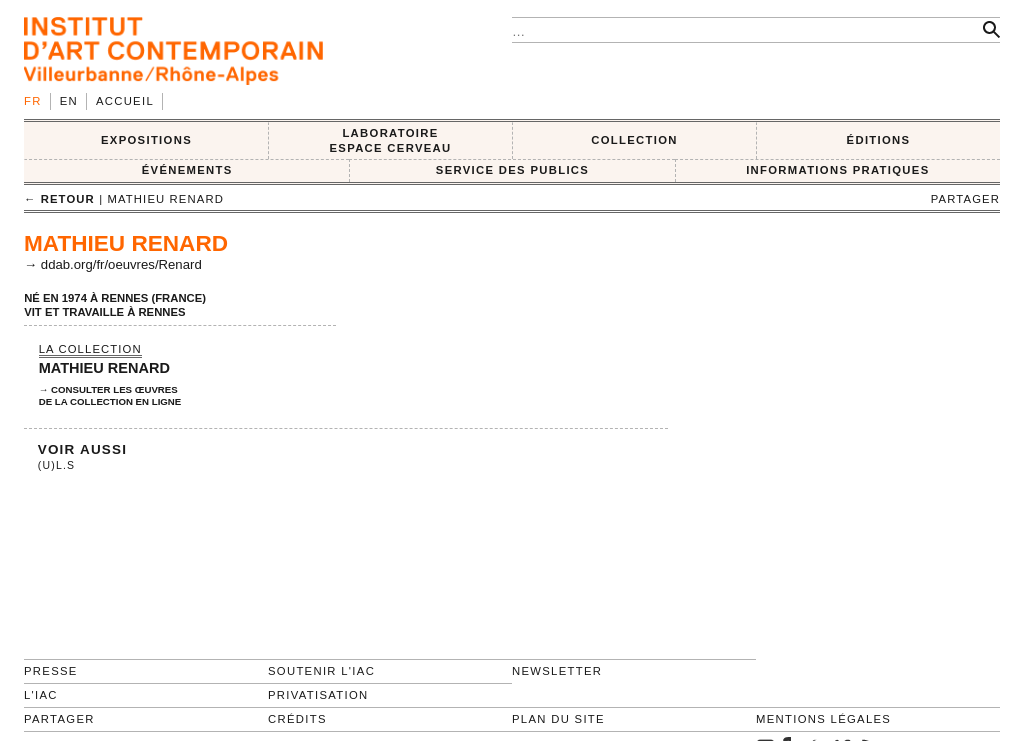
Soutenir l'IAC (321, 671)
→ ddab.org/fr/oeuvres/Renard (113, 264)
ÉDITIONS (879, 140)
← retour (59, 199)
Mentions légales (823, 719)
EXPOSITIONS (146, 140)
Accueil (125, 101)
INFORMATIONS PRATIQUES (837, 170)
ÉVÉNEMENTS (187, 170)
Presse (51, 671)
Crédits (297, 719)
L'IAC (41, 695)
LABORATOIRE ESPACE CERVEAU (390, 140)
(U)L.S (57, 465)
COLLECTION (634, 140)
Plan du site (558, 719)
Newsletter (557, 671)
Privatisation (318, 695)
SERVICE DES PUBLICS (512, 170)
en (69, 101)
